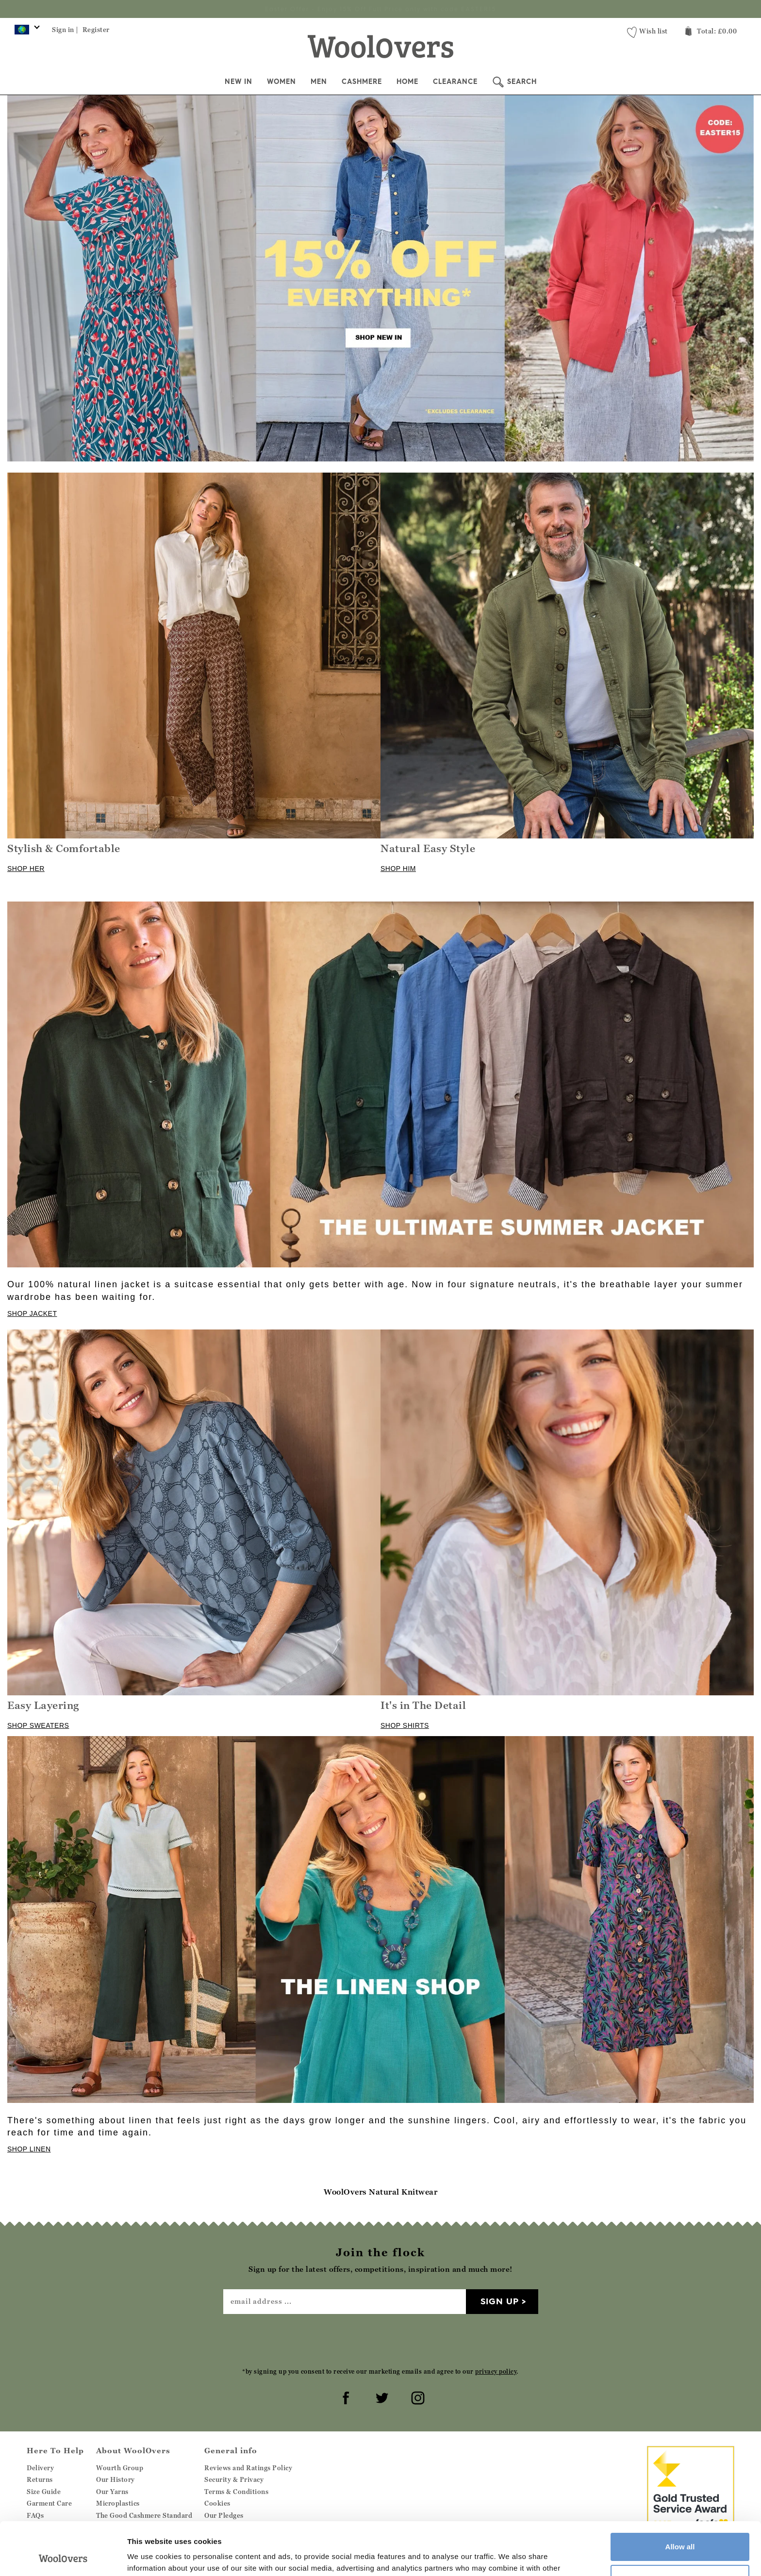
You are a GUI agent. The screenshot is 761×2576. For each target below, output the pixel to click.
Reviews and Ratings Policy (248, 2468)
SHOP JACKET (32, 1313)
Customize (680, 2529)
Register (96, 29)
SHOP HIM (398, 868)
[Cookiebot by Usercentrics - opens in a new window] (62, 2557)
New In (238, 81)
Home (407, 81)
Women (281, 81)
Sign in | (65, 29)
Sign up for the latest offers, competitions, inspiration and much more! (380, 9)
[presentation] (380, 2340)
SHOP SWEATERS (38, 1725)
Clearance (455, 81)
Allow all (680, 2497)
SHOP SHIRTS (404, 1725)
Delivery (40, 2468)
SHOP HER (26, 868)
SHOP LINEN (29, 2149)
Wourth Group (119, 2468)
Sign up (499, 2301)
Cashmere (362, 81)
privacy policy (495, 2371)
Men (319, 81)
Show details (149, 2557)
